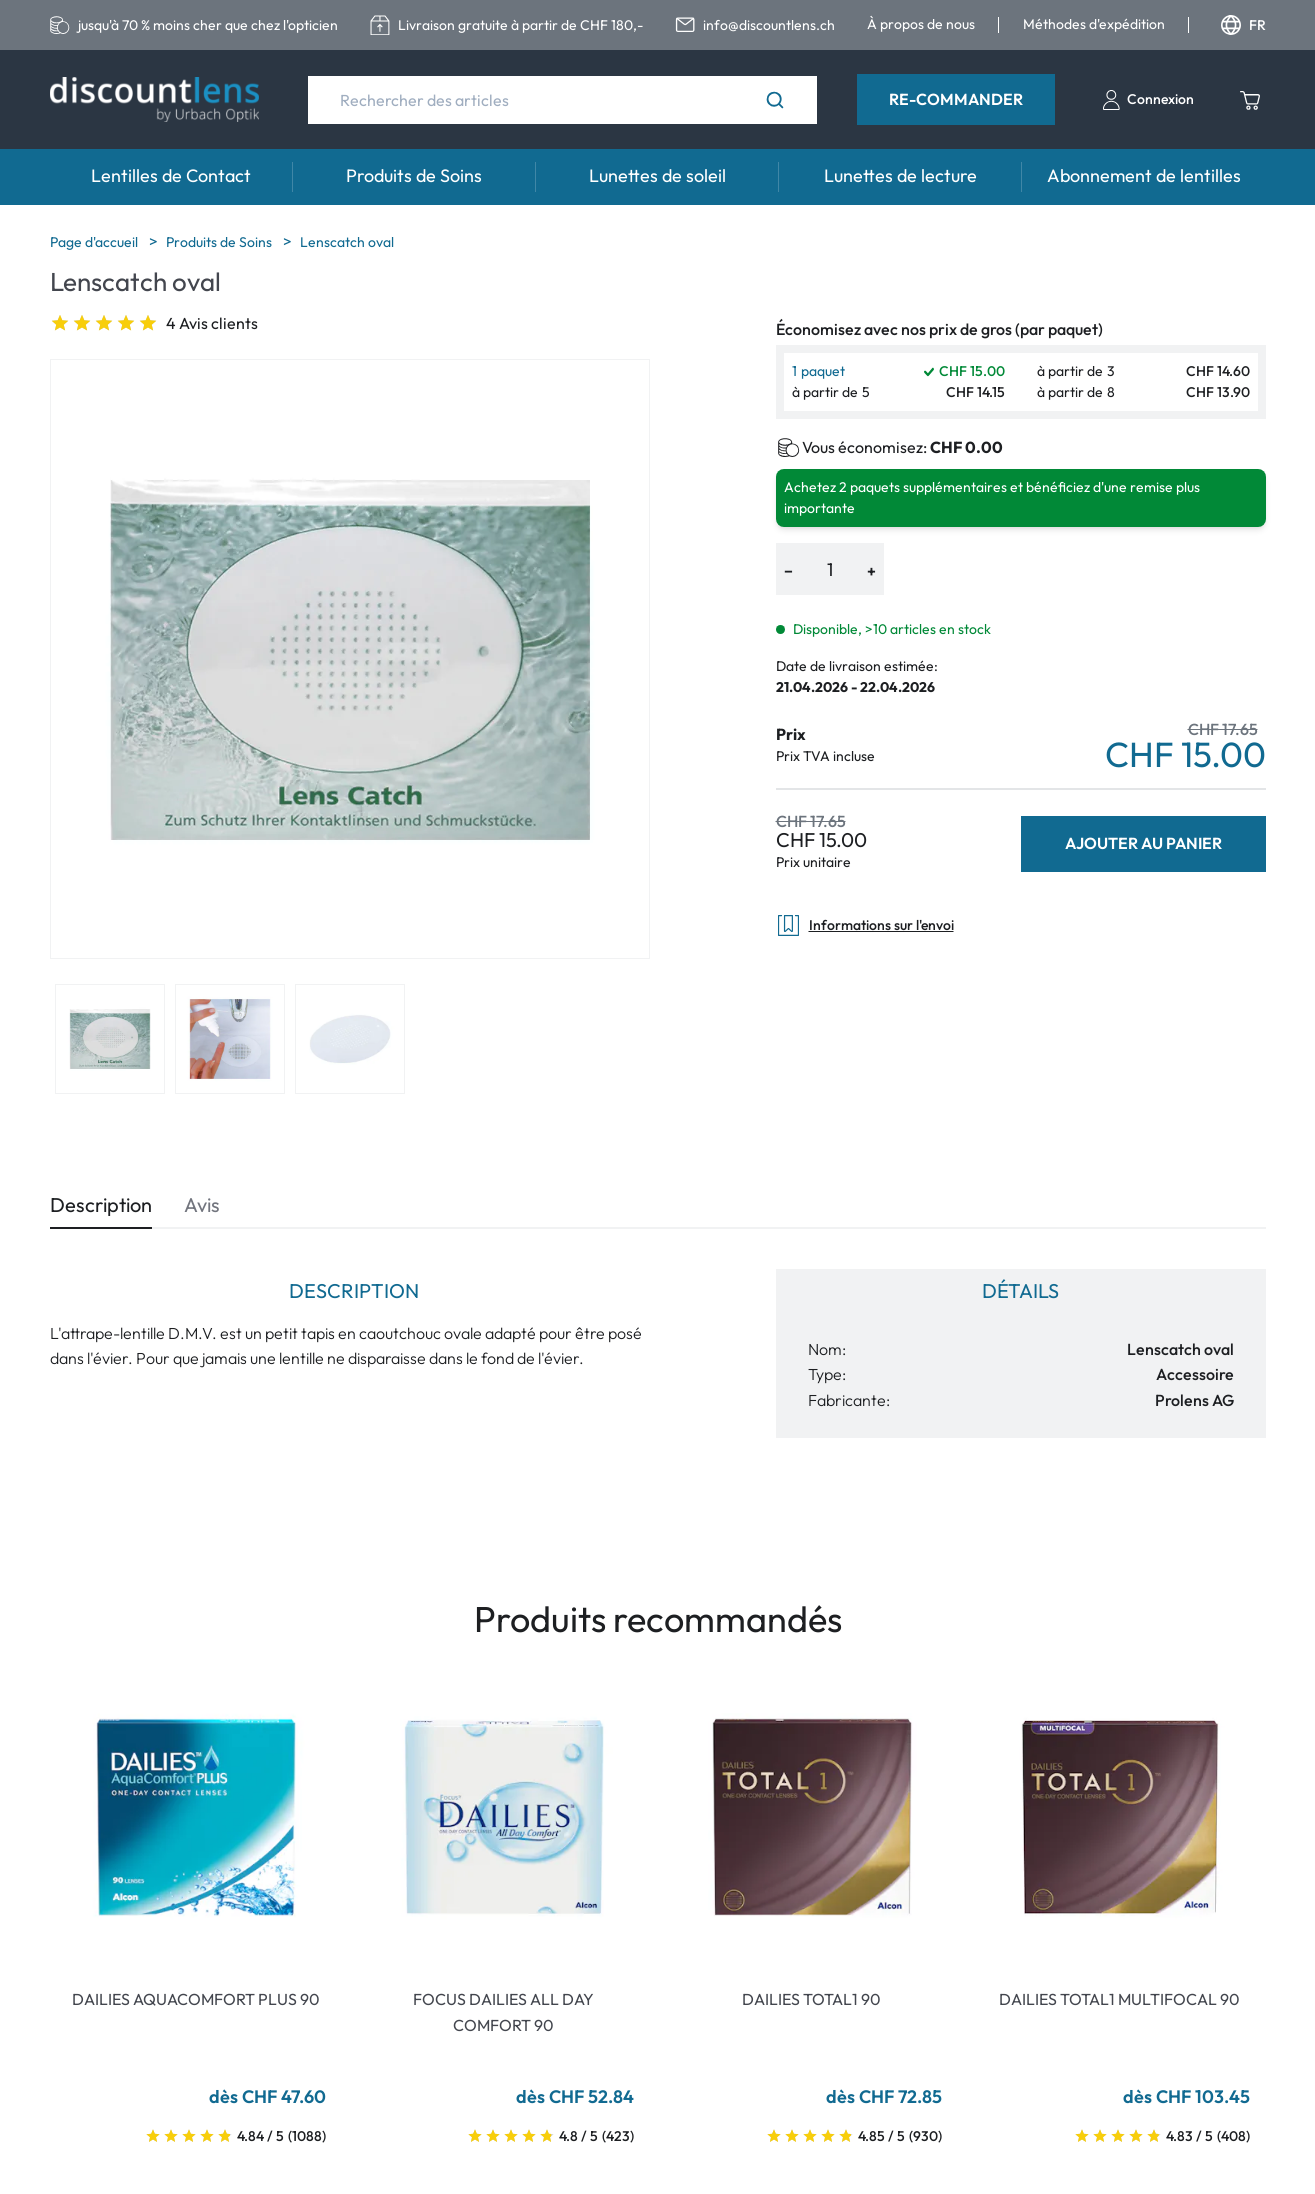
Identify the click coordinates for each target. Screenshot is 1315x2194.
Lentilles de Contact (171, 175)
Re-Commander (956, 99)
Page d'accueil (95, 242)
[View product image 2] (230, 1039)
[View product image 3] (350, 1039)
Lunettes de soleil (657, 175)
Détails (1020, 1290)
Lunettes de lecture (900, 175)
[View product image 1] (110, 1039)
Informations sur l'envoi (865, 925)
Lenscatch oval (347, 242)
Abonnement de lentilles (1144, 175)
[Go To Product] (196, 1817)
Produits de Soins (414, 175)
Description (101, 1204)
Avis (202, 1204)
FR (1243, 25)
